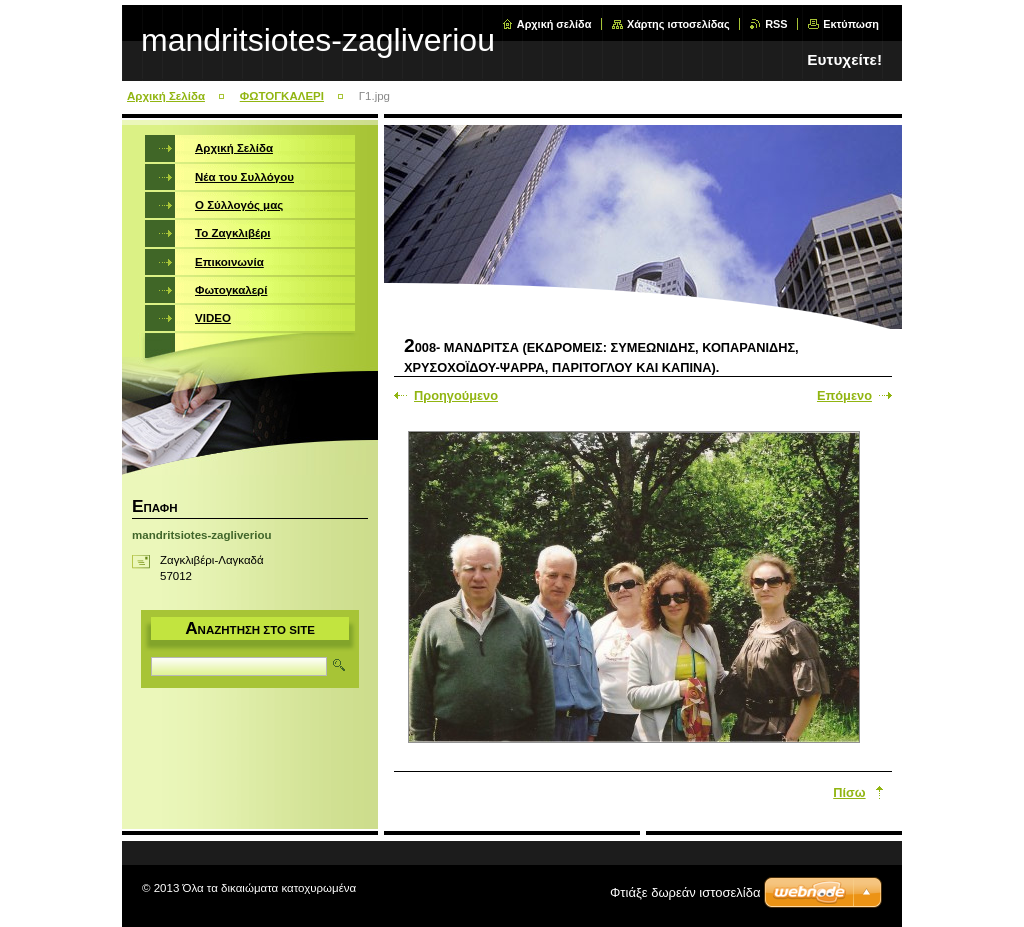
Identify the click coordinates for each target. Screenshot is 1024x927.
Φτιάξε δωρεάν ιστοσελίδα (685, 892)
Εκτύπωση (851, 24)
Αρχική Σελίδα (166, 96)
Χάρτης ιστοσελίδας (678, 24)
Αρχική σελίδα (554, 24)
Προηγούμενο (456, 395)
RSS (776, 24)
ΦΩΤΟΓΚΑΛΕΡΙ (282, 96)
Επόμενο (844, 395)
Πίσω (849, 792)
